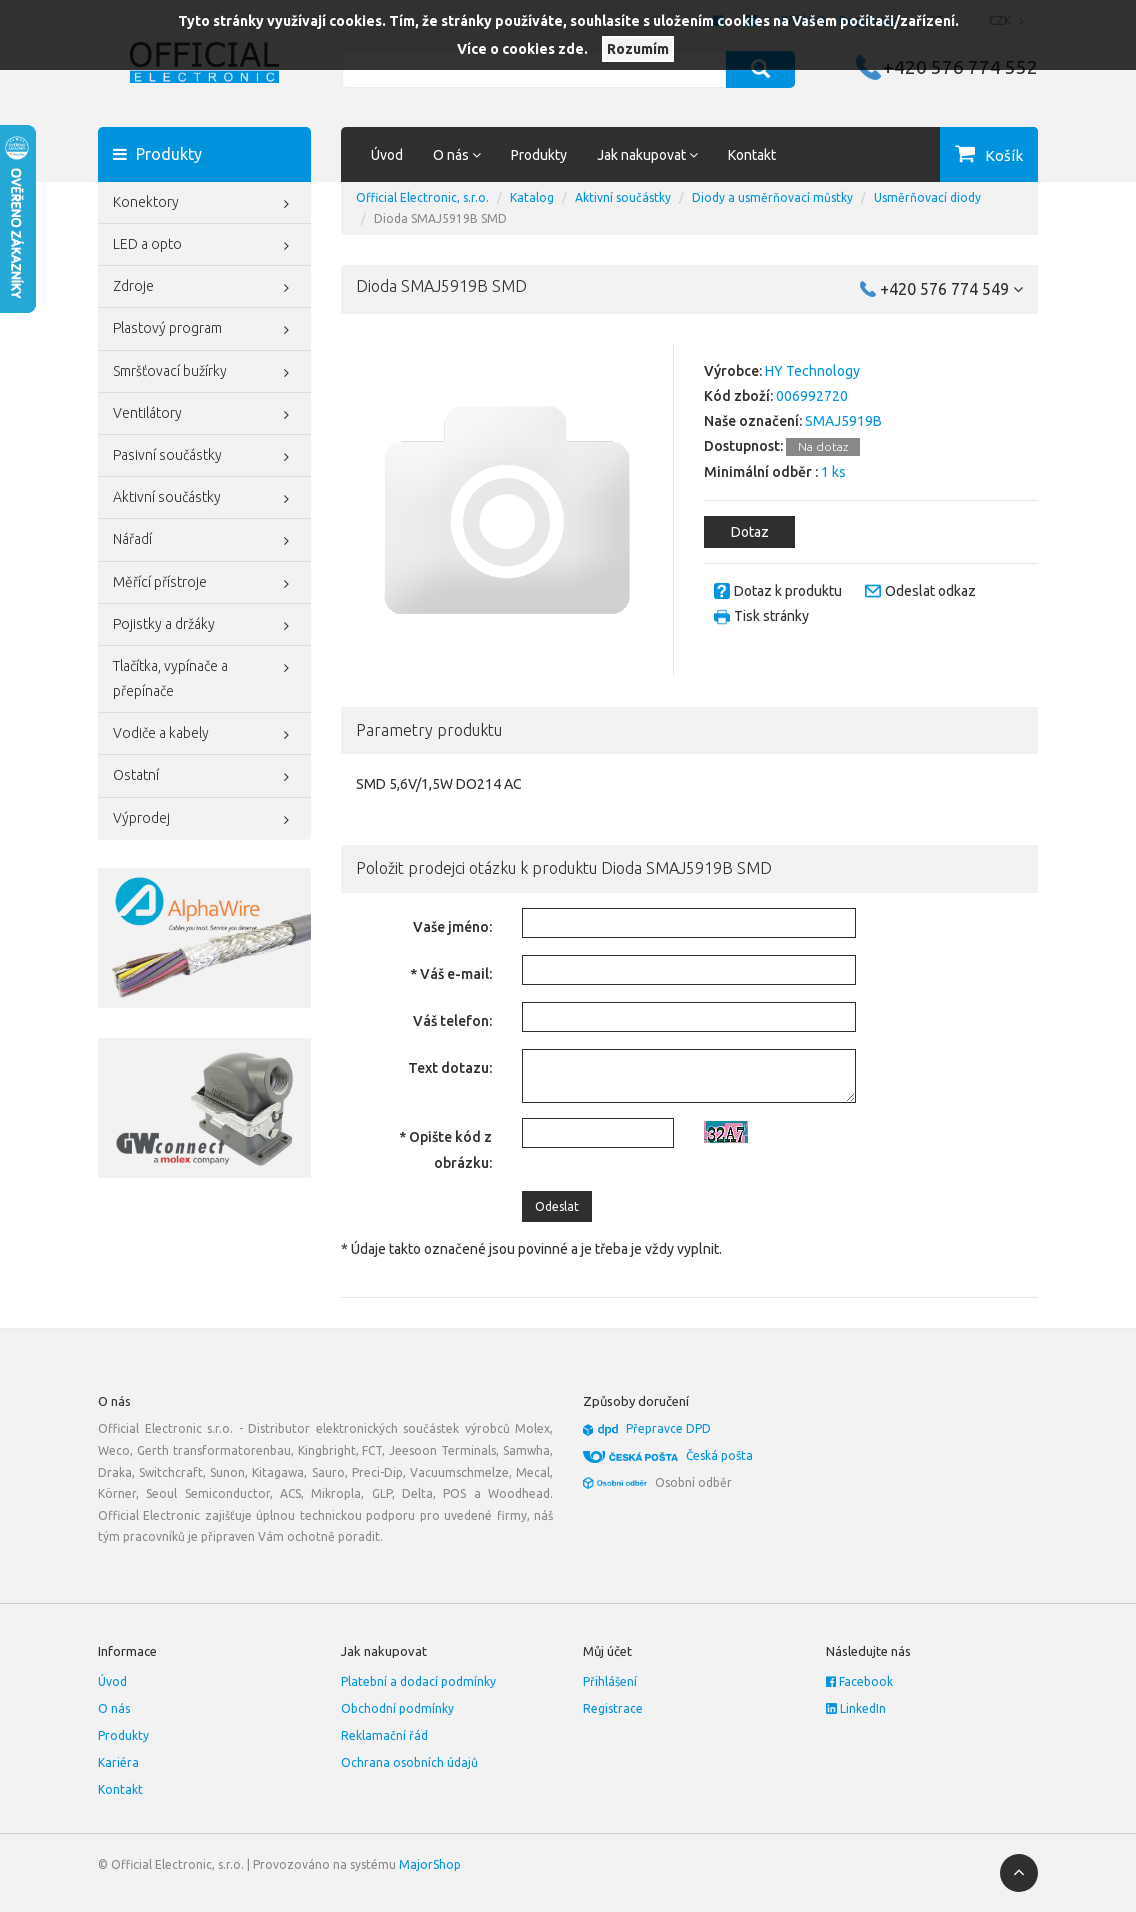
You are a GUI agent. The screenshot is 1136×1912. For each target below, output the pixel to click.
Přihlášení (610, 1681)
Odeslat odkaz (930, 591)
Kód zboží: (738, 396)
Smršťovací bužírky (204, 373)
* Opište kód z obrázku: (445, 1149)
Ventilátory (204, 415)
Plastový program (204, 330)
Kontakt (752, 155)
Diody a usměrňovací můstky (772, 197)
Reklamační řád (384, 1735)
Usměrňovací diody (927, 197)
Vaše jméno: (452, 927)
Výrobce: (733, 371)
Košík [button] (1004, 155)
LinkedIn (856, 1708)
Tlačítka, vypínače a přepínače (204, 676)
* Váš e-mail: (451, 974)
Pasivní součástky (204, 457)
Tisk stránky (771, 616)
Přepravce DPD (668, 1428)
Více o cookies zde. (522, 49)
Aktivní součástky (204, 499)
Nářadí (204, 541)
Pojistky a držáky (204, 626)
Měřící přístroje (204, 584)
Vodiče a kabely (204, 735)
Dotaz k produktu (788, 591)
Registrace (613, 1708)
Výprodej (204, 820)
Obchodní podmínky (397, 1708)
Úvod (387, 155)
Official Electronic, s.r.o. (422, 197)
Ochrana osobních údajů (409, 1762)
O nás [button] (457, 155)
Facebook (859, 1681)
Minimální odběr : (761, 472)
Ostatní (204, 777)
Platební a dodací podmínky (418, 1681)
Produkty (539, 155)
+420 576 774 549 (951, 289)
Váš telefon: (452, 1021)
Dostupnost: (743, 446)
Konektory (204, 204)
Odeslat (557, 1206)
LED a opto (204, 246)
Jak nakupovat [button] (647, 155)
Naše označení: (753, 421)
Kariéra (118, 1762)
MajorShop (430, 1864)
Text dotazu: (450, 1068)
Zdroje (204, 288)
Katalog (532, 197)
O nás (114, 1708)
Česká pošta (719, 1455)
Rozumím (638, 49)
